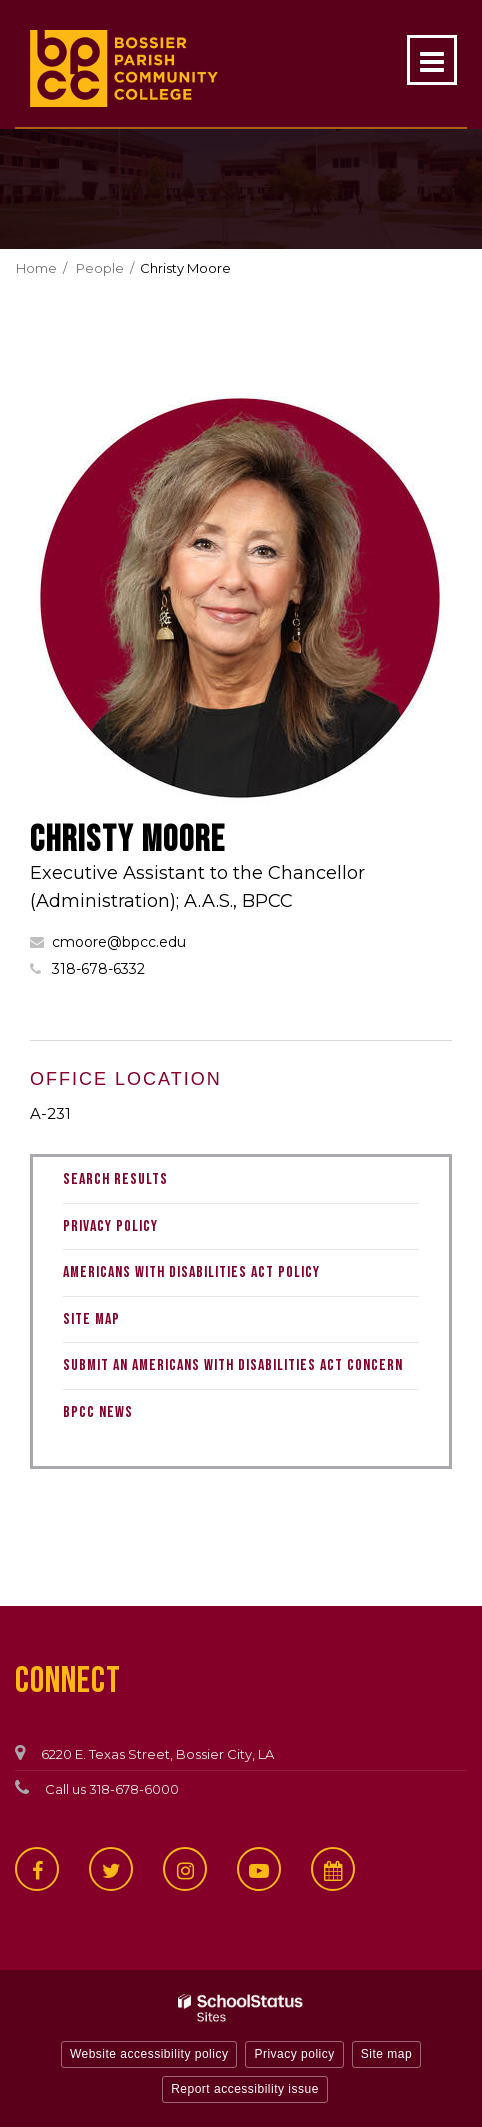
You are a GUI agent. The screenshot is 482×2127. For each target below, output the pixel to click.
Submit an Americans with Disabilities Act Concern (233, 1365)
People (100, 268)
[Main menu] (432, 60)
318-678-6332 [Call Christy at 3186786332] (98, 969)
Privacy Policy (110, 1226)
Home (36, 268)
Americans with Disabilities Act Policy (191, 1272)
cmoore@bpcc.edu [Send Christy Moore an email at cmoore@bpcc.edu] (119, 942)
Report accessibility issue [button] (245, 2089)
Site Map (91, 1319)
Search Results (115, 1179)
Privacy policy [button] (294, 2054)
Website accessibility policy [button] (149, 2054)
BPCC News (98, 1412)
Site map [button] (386, 2054)
